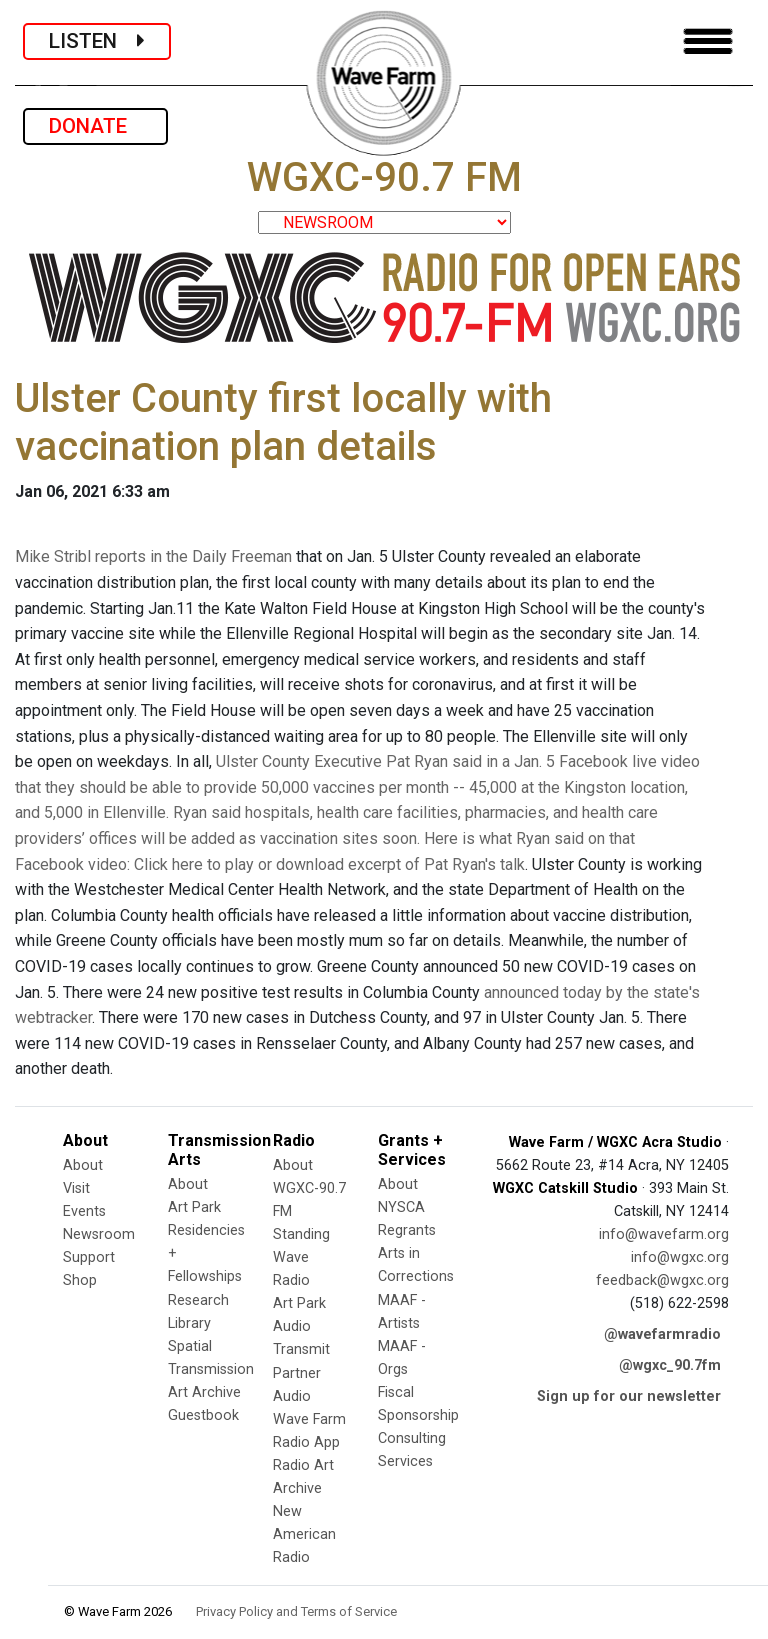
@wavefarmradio (662, 1334)
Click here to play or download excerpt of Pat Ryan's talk (329, 864)
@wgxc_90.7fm (670, 1365)
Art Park (194, 1207)
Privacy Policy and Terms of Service (296, 1611)
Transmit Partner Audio (301, 1372)
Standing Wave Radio (301, 1257)
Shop (80, 1280)
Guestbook (203, 1415)
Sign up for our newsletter (629, 1396)
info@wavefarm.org (664, 1234)
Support (89, 1257)
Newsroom (99, 1234)
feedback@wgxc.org (662, 1280)
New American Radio (304, 1534)
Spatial (190, 1346)
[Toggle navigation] (708, 41)
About (83, 1165)
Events (84, 1211)
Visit (76, 1188)
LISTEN (97, 41)
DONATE (95, 126)
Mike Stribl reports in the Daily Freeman (153, 556)
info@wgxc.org (680, 1257)
